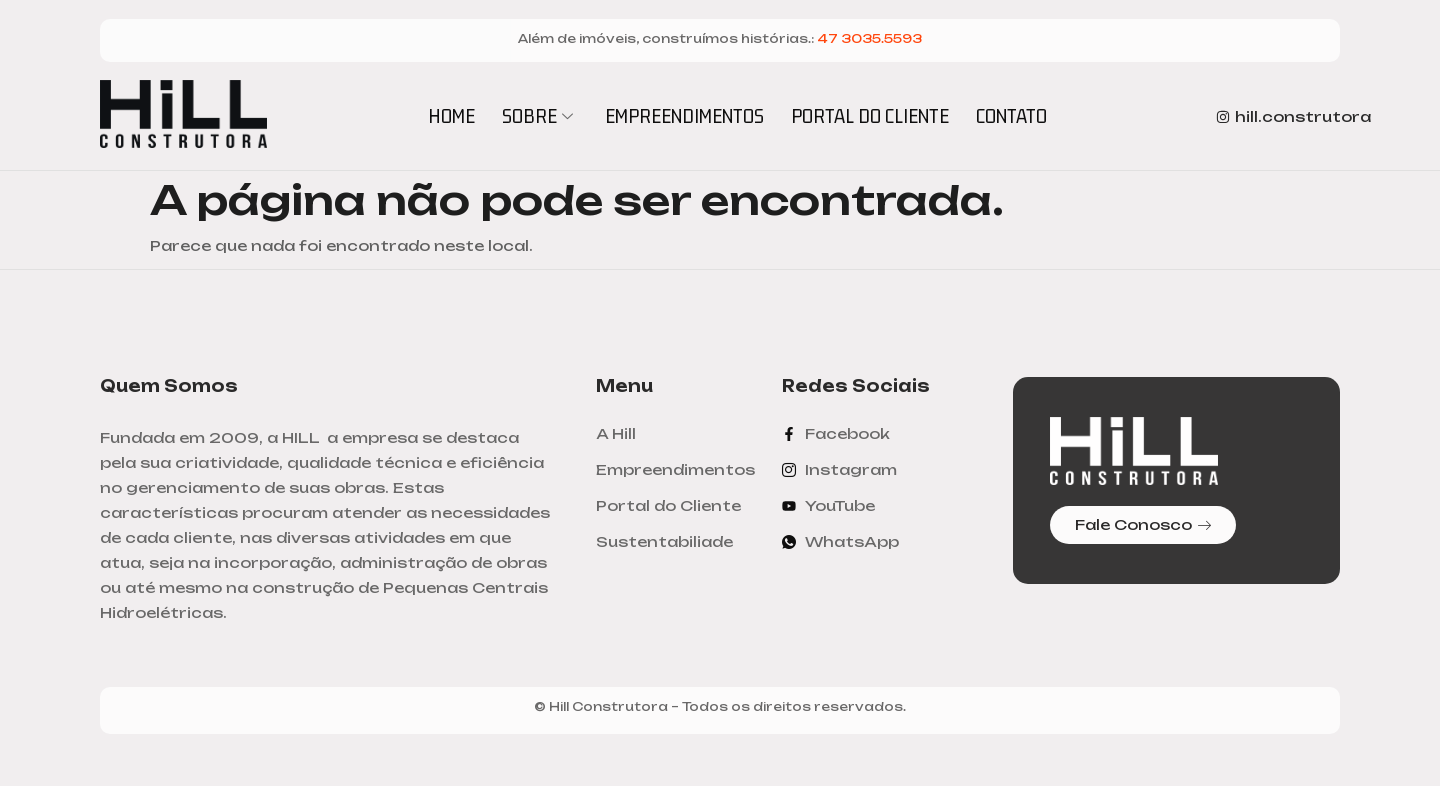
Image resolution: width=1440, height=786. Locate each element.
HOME (451, 115)
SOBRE (540, 115)
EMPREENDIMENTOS (684, 115)
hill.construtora (1293, 116)
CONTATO (1011, 115)
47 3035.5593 (869, 38)
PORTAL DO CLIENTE (870, 115)
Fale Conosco (1143, 524)
